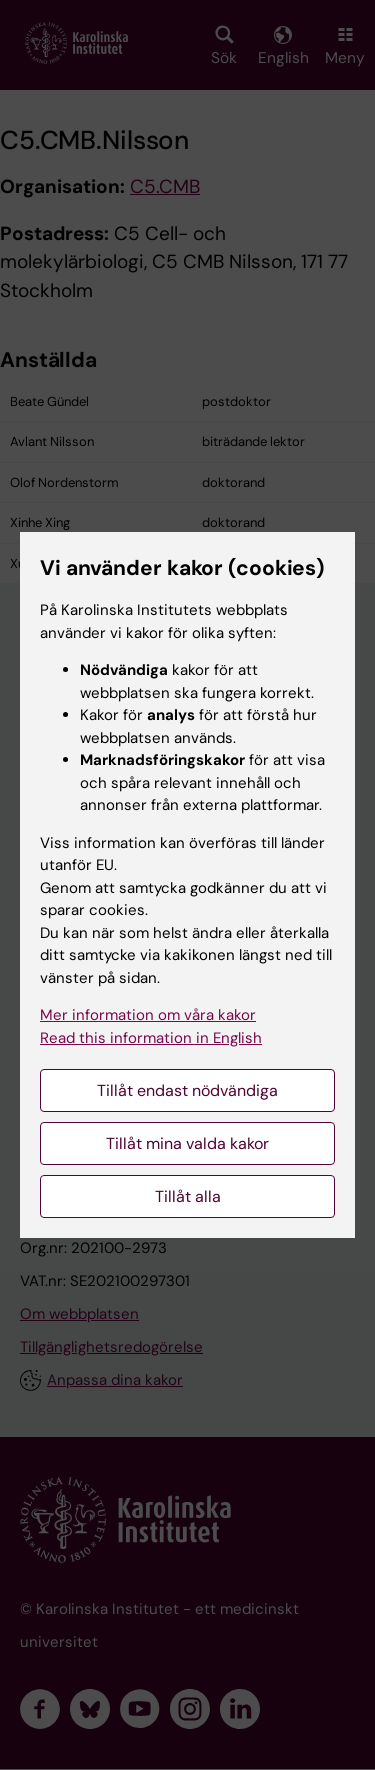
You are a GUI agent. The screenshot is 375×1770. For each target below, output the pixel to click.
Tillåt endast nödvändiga (187, 1090)
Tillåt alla (188, 1196)
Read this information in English (151, 1038)
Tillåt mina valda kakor (187, 1143)
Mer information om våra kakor (148, 1015)
